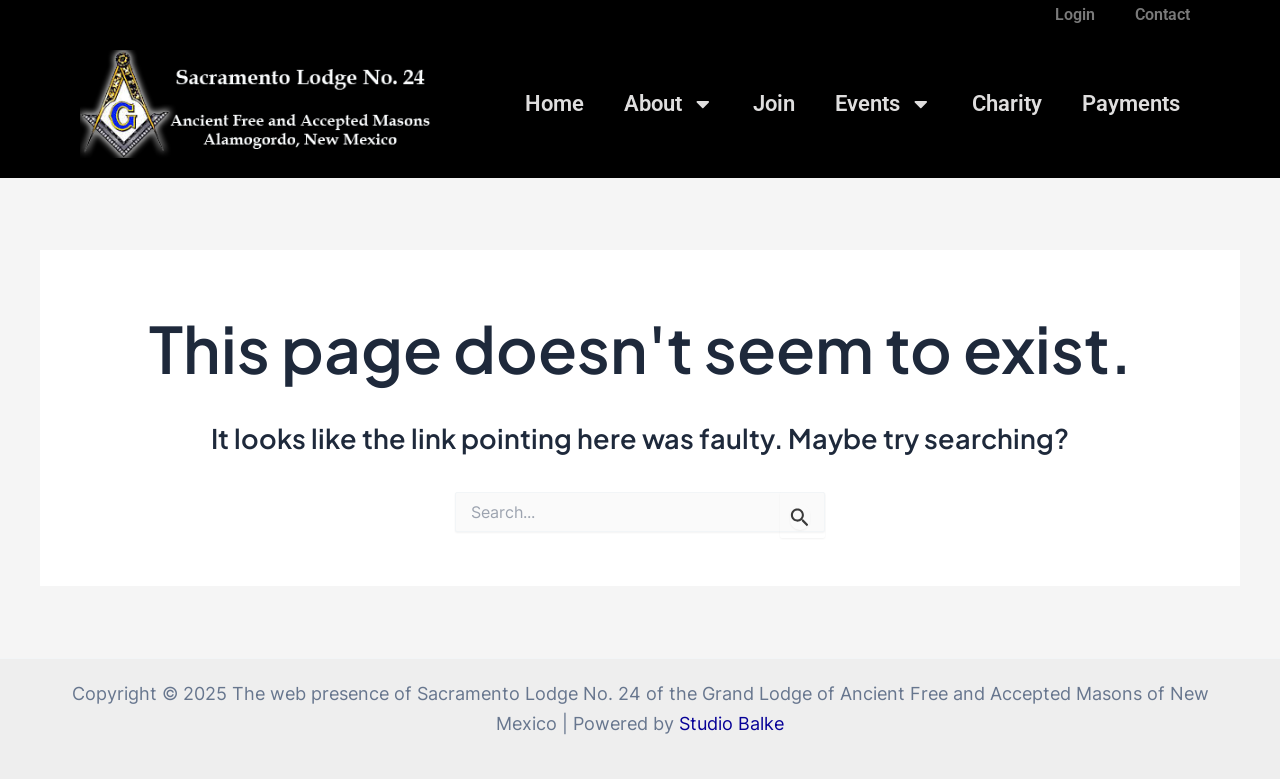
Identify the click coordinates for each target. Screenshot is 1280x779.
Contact (1162, 14)
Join (774, 103)
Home (554, 103)
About (669, 104)
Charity (1007, 103)
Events (883, 104)
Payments (1131, 103)
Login (1075, 14)
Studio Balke (731, 723)
